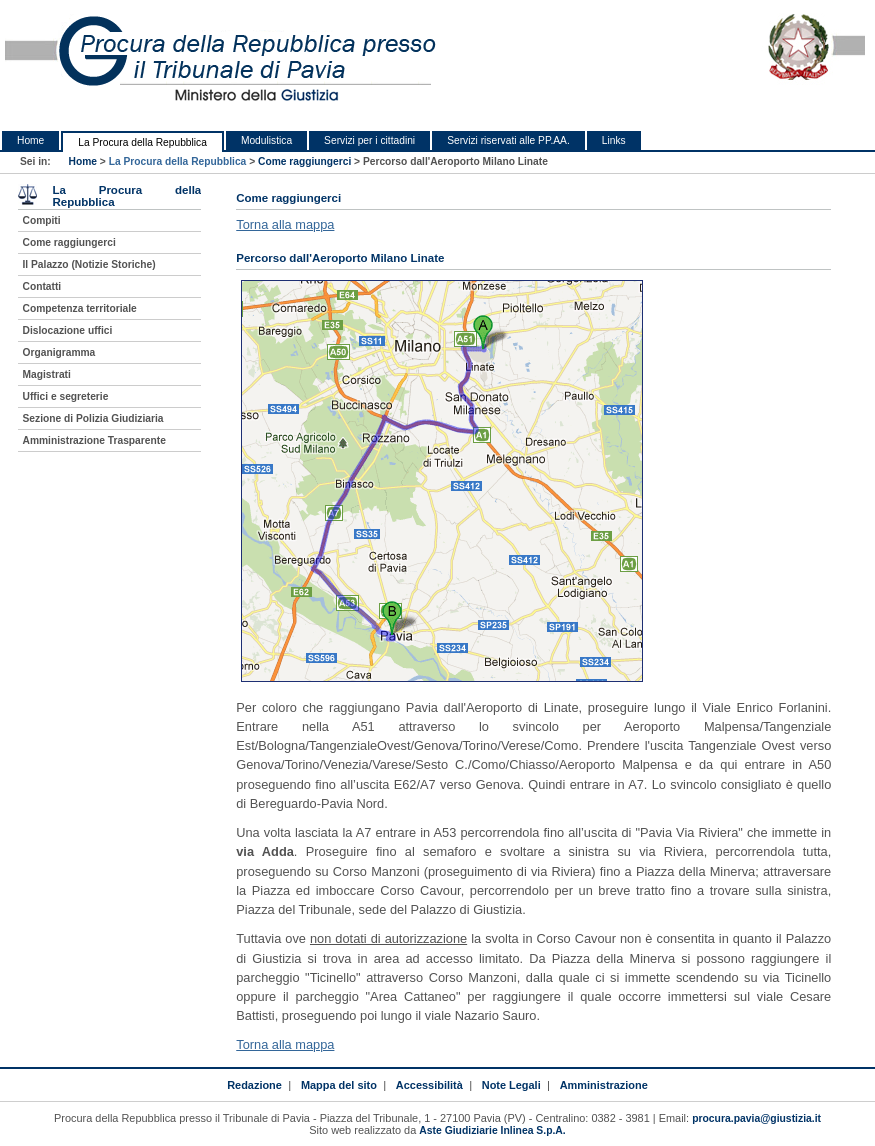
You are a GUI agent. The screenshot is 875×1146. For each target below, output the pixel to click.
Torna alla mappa (285, 224)
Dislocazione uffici (68, 330)
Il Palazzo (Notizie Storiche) (89, 264)
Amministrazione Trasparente (94, 440)
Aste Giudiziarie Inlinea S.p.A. (492, 1130)
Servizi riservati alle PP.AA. (508, 140)
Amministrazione (604, 1085)
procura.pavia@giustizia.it (756, 1118)
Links (614, 140)
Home (30, 140)
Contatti (42, 286)
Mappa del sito (339, 1085)
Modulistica (266, 140)
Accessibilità (429, 1085)
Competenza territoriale (80, 308)
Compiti (42, 220)
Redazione (254, 1085)
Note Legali (511, 1085)
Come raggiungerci (304, 161)
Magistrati (47, 374)
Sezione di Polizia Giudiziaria (93, 418)
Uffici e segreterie (66, 396)
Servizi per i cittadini (369, 140)
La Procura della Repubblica (142, 142)
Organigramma (59, 352)
